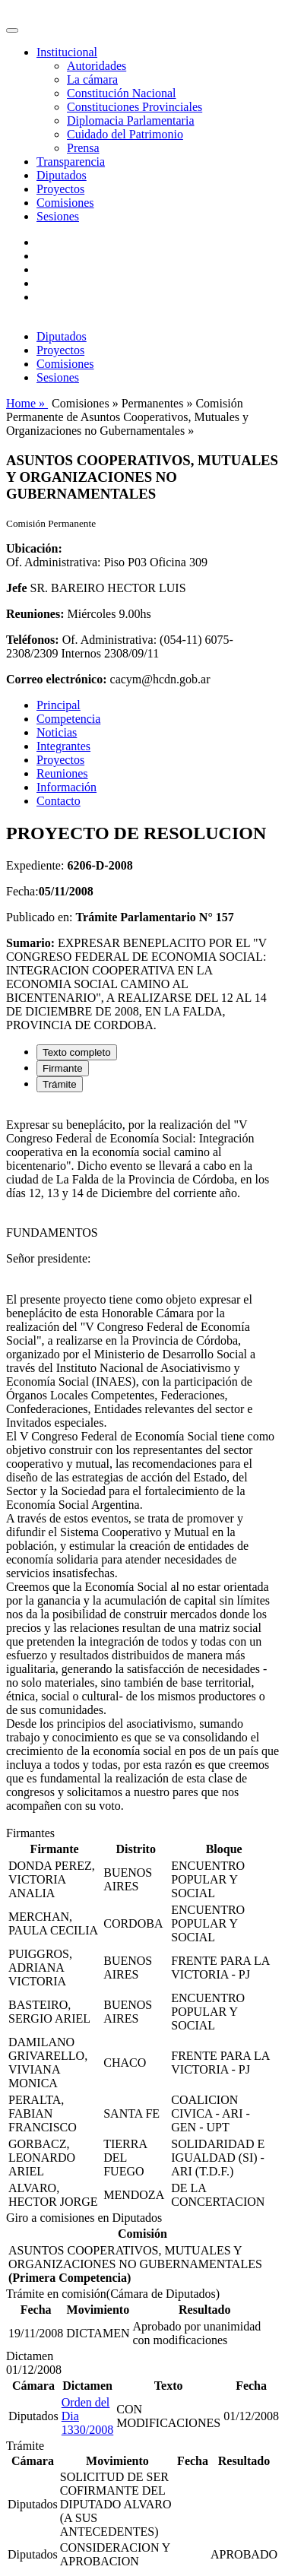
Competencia (68, 718)
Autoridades (96, 65)
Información (66, 787)
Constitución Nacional (121, 93)
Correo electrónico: (56, 679)
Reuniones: (35, 613)
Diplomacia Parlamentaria (130, 120)
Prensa (83, 147)
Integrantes (63, 746)
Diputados (61, 175)
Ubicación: (34, 548)
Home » (27, 403)
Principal (58, 705)
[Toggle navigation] (12, 30)
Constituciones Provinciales (134, 106)
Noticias (56, 732)
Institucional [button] (66, 52)
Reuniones (62, 773)
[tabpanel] (142, 1465)
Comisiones (65, 202)
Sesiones (57, 216)
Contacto (58, 800)
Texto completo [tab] (77, 1052)
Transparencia (70, 161)
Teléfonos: (32, 639)
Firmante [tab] (63, 1068)
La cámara (92, 79)
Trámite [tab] (60, 1084)
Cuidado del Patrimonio (125, 134)
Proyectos (60, 188)
